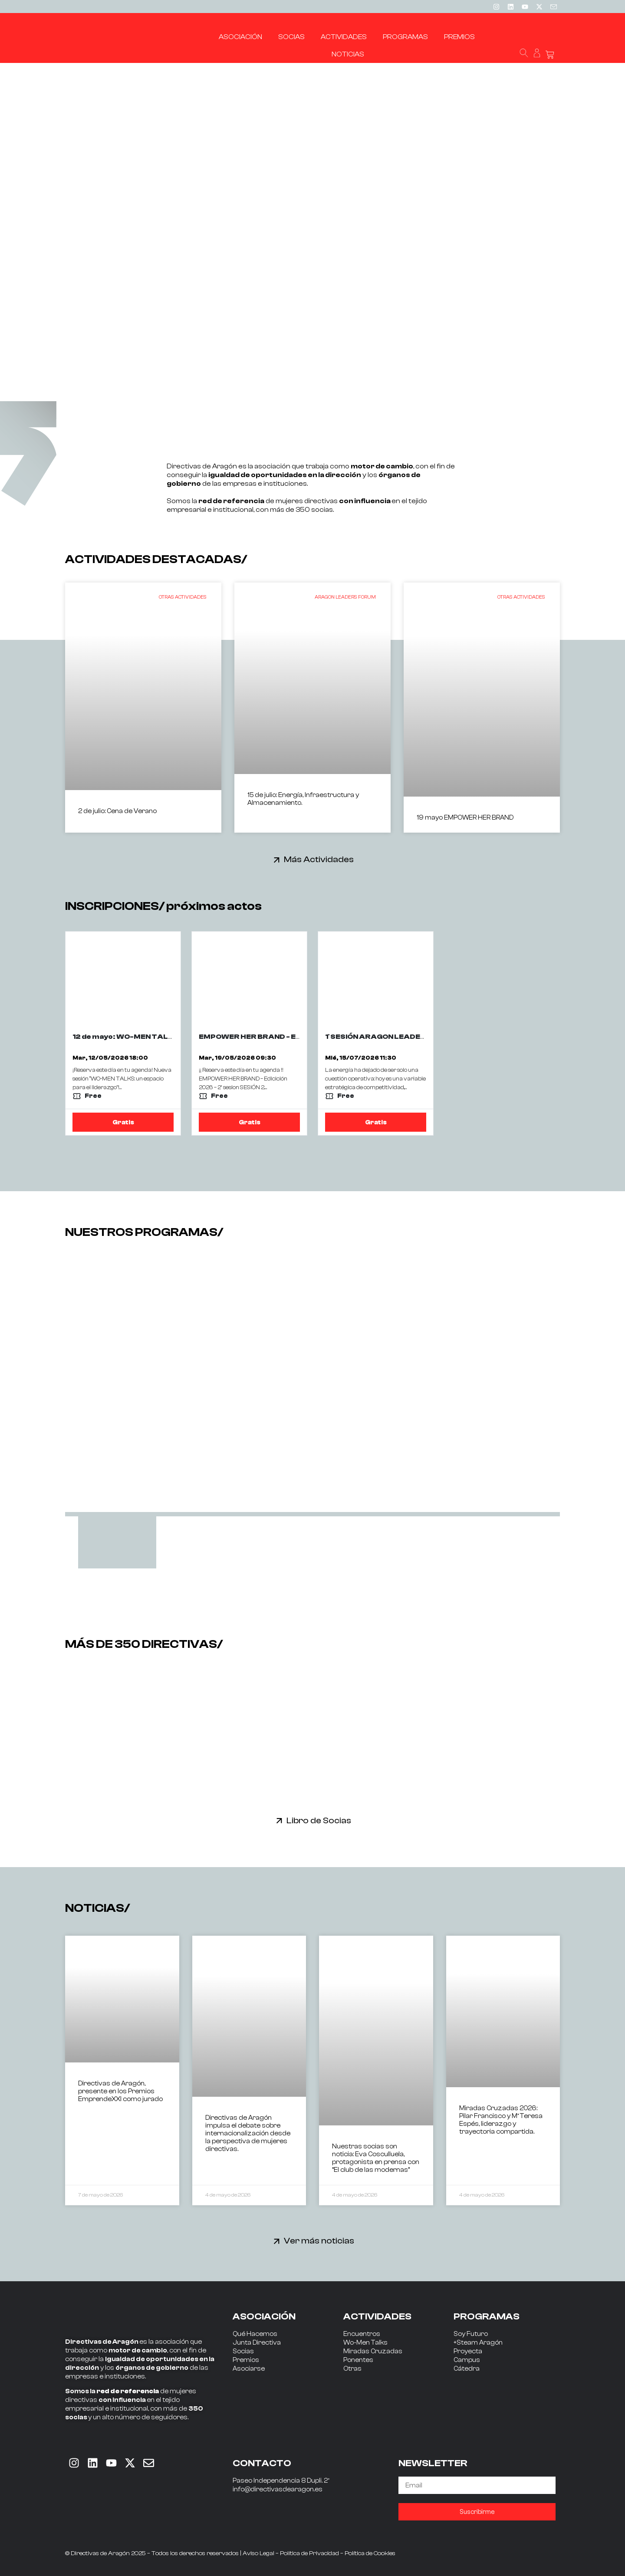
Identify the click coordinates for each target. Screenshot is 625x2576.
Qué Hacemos (255, 2334)
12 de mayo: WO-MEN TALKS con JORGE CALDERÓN (169, 1037)
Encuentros (361, 2334)
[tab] (117, 1542)
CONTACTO (262, 2463)
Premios (246, 2360)
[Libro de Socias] (279, 1820)
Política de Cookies (370, 2553)
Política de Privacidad (309, 2553)
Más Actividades (319, 859)
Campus (467, 2360)
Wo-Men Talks (365, 2342)
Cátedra (467, 2368)
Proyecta (468, 2351)
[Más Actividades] (276, 859)
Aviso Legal (258, 2553)
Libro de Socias (318, 1820)
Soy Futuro (471, 2334)
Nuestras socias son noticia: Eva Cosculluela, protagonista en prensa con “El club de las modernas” (375, 2158)
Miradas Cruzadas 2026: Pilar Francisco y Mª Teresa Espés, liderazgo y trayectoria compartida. (501, 2120)
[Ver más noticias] (276, 2241)
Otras (352, 2368)
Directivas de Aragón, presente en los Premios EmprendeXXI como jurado (120, 2091)
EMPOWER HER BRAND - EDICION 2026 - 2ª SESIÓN (291, 1037)
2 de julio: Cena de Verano (117, 811)
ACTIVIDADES (377, 2316)
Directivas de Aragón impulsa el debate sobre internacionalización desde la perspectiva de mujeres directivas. (247, 2133)
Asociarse (249, 2368)
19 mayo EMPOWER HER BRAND (465, 817)
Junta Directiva (257, 2342)
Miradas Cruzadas (372, 2351)
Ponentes (358, 2360)
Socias (243, 2351)
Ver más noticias (319, 2241)
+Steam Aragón (478, 2342)
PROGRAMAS (487, 2316)
